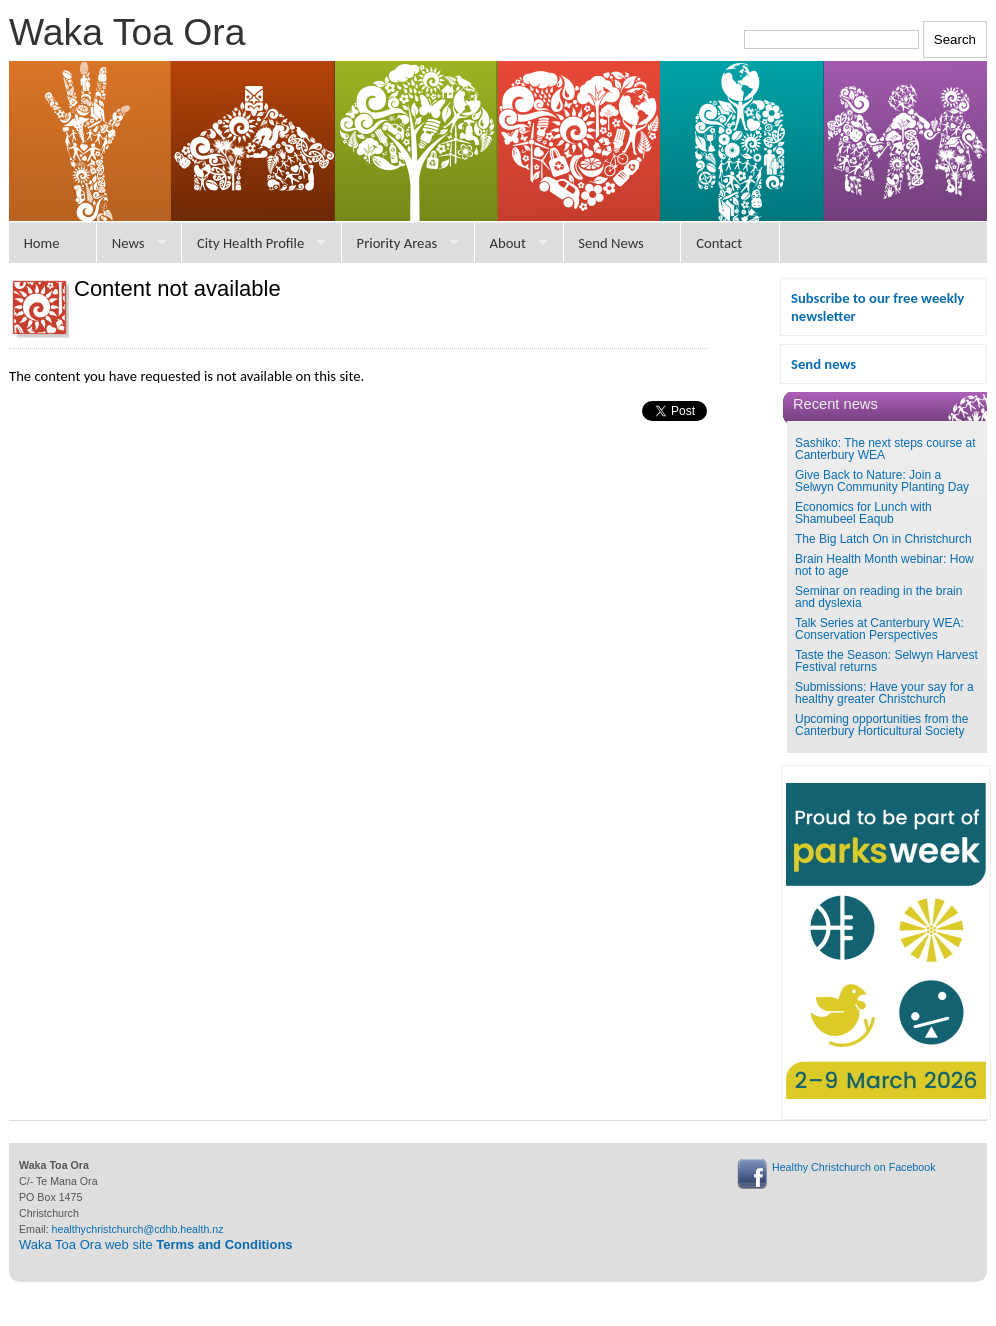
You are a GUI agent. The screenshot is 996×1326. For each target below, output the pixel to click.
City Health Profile (250, 243)
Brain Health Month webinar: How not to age (884, 565)
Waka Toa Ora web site (156, 1244)
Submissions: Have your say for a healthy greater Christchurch (884, 693)
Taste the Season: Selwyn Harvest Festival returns (886, 661)
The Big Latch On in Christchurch (883, 539)
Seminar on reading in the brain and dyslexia (878, 597)
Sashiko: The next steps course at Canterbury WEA (885, 449)
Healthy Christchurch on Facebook (853, 1167)
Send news (823, 364)
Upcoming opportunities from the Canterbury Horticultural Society (881, 725)
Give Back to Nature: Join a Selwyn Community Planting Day (882, 481)
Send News (611, 243)
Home (42, 243)
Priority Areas (397, 243)
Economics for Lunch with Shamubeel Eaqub (863, 513)
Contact (719, 243)
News (128, 243)
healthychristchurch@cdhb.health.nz (138, 1229)
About (507, 243)
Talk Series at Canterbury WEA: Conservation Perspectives (879, 629)
